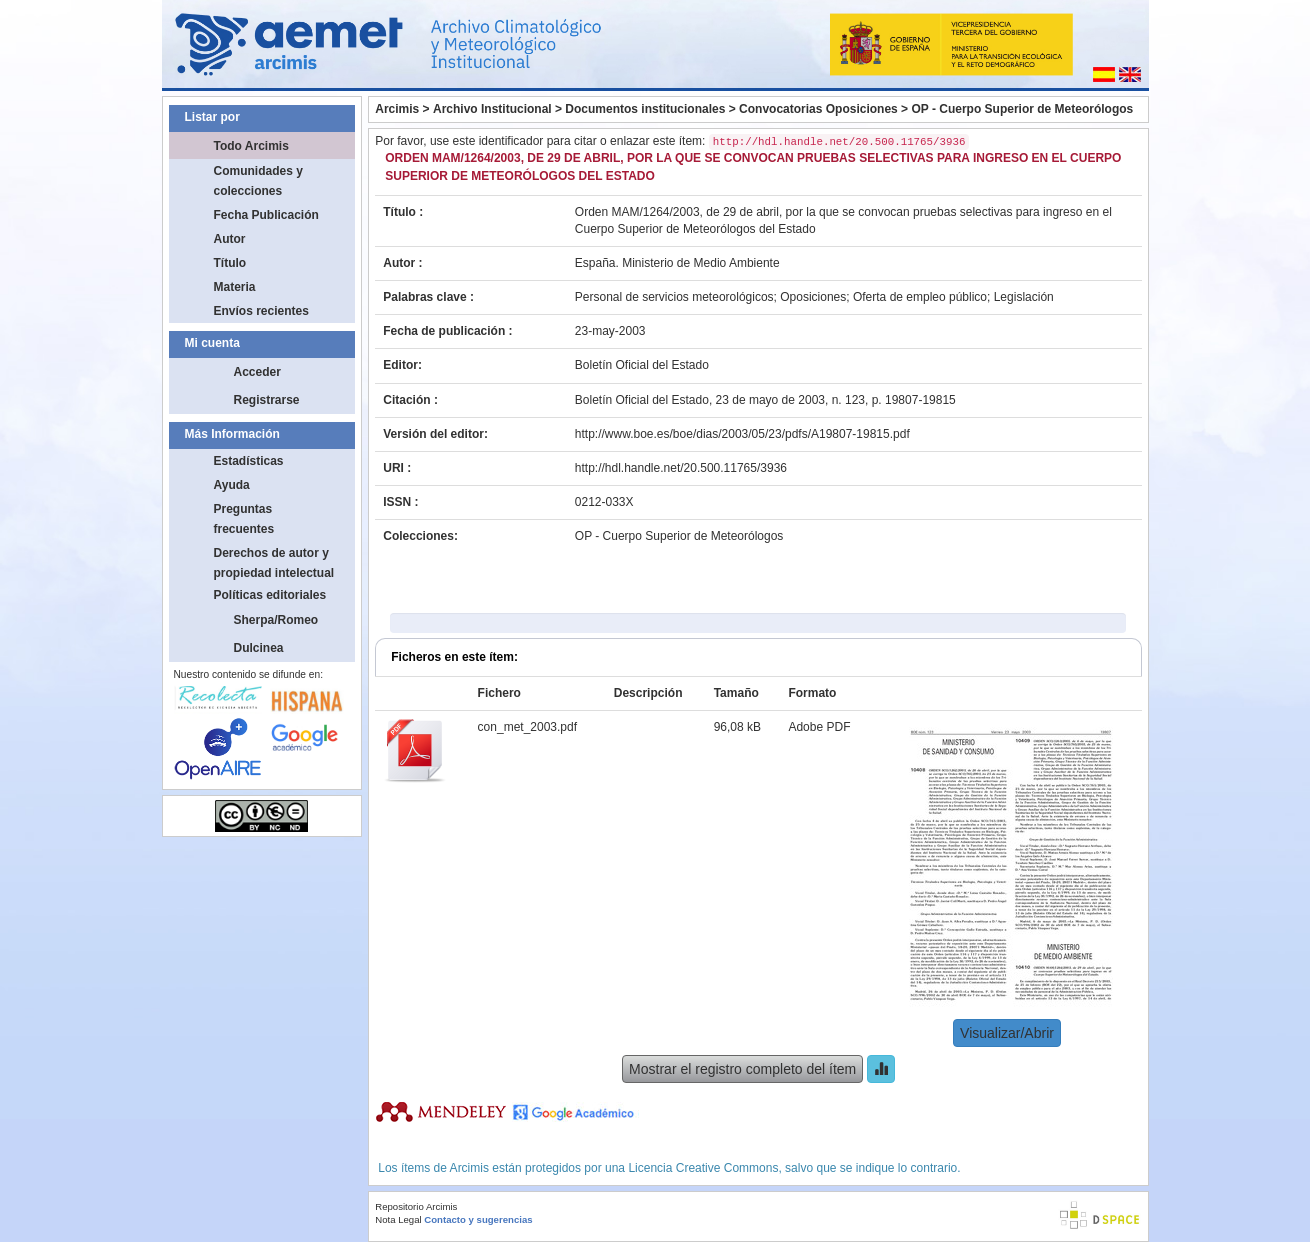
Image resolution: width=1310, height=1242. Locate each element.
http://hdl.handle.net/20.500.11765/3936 (681, 468)
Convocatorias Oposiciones (818, 109)
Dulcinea (259, 648)
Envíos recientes (261, 311)
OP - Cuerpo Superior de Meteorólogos (1022, 109)
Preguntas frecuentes (244, 519)
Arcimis (397, 109)
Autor (230, 239)
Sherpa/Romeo (276, 620)
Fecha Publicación (266, 215)
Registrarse (267, 400)
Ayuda (232, 485)
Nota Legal (398, 1219)
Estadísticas (249, 461)
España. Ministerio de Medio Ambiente (677, 263)
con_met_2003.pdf (527, 727)
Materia (235, 287)
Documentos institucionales (645, 109)
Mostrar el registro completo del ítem (742, 1069)
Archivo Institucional (492, 109)
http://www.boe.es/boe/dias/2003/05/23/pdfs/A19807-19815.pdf (742, 434)
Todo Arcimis (251, 146)
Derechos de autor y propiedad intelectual (274, 563)
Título (230, 263)
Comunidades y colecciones (258, 181)
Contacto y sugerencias (478, 1219)
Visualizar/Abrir (1007, 1033)
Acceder (257, 372)
